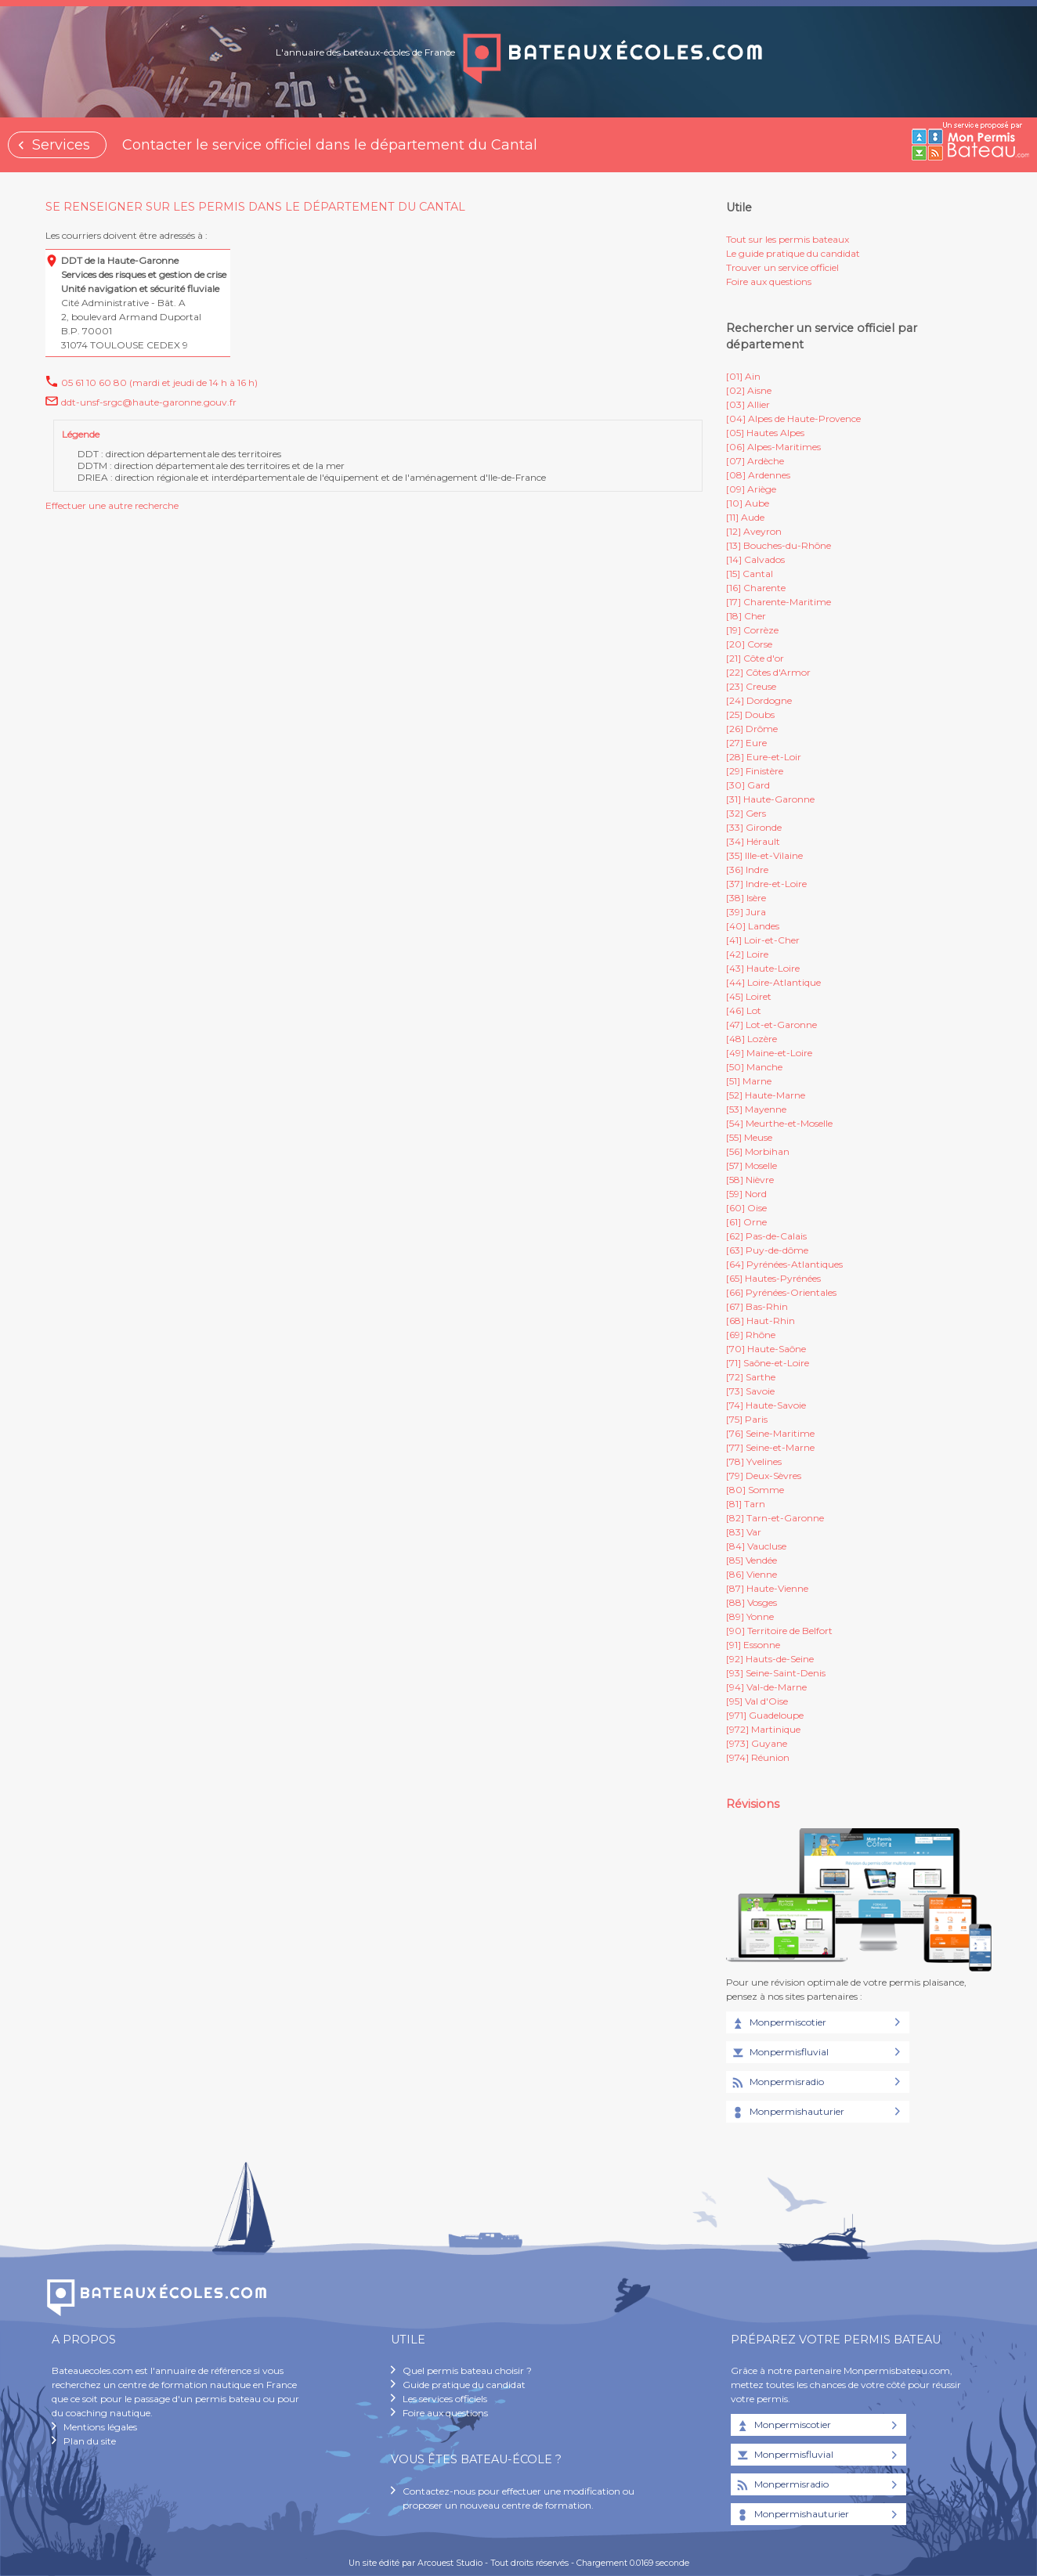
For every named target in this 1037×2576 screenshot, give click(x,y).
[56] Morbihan (757, 1151)
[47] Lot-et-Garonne (771, 1024)
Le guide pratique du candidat (793, 253)
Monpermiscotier (778, 2023)
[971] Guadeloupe (765, 1715)
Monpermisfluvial (779, 2053)
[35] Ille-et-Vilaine (764, 855)
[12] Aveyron (754, 531)
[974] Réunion (757, 1757)
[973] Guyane (756, 1743)
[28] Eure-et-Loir (763, 757)
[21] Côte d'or (755, 658)
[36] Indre (747, 869)
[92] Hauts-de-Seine (770, 1659)
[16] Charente (756, 587)
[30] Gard (748, 785)
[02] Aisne (748, 390)
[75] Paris (747, 1419)
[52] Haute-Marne (765, 1095)
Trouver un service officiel (782, 267)
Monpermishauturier (787, 2112)
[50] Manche (754, 1067)
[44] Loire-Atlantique (773, 982)
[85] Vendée (751, 1560)
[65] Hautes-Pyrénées (773, 1278)
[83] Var (743, 1532)
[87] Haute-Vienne (767, 1588)
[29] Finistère (754, 771)
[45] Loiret (748, 996)
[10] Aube (747, 503)
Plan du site (89, 2441)
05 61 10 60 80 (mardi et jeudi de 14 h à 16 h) (159, 382)
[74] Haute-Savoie (766, 1405)
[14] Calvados (755, 559)
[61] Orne (746, 1222)
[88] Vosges (751, 1602)
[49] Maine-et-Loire (769, 1053)
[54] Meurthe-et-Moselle (779, 1123)
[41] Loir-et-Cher (763, 940)
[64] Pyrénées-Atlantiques (784, 1264)
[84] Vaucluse (756, 1546)
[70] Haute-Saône (766, 1349)
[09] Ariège (751, 489)
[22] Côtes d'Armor (768, 672)
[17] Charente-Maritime (778, 602)
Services (61, 144)
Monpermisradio (777, 2083)
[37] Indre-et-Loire (766, 883)
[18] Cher (746, 616)
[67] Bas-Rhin (757, 1306)
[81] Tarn (745, 1504)
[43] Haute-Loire (763, 968)
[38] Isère (746, 898)
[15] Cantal (749, 573)
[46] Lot (743, 1010)
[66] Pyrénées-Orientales (781, 1292)
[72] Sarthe (750, 1377)
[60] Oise (746, 1208)
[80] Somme (755, 1489)
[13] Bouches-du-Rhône (778, 545)
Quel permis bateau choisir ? (467, 2370)
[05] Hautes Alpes (765, 432)
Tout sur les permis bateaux (787, 239)
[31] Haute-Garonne (770, 799)
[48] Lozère (751, 1038)
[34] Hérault (753, 841)
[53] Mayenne (756, 1109)
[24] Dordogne (759, 700)
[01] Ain (743, 376)
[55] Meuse (749, 1137)
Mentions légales (100, 2427)
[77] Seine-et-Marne (770, 1447)
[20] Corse (749, 644)
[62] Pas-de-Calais (766, 1236)
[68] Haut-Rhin (760, 1320)
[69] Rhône (750, 1334)
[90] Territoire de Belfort (779, 1630)
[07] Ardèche (755, 461)
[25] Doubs (750, 714)
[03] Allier (748, 404)
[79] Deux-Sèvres (763, 1475)
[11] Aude (745, 517)
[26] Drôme (752, 728)
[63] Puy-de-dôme (767, 1250)
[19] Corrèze (752, 630)
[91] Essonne (753, 1645)
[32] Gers (746, 813)
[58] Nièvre (750, 1179)
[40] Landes (752, 926)
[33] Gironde (754, 827)
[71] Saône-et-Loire (767, 1363)
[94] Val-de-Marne (766, 1687)
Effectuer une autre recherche (112, 505)
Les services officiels (445, 2399)
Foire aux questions (768, 281)
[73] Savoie (750, 1391)
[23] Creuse (751, 686)
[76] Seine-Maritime (770, 1433)
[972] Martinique (763, 1729)
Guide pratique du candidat (464, 2384)
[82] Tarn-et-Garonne (775, 1518)
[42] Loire (747, 954)
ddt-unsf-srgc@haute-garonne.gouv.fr (149, 402)
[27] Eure (746, 743)
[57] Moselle (751, 1165)
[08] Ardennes (758, 475)
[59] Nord (746, 1194)
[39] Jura (746, 912)
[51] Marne (748, 1081)
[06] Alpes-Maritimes (773, 447)
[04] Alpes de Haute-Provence (793, 418)
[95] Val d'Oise (757, 1701)
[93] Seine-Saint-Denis (776, 1673)
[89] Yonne (750, 1616)
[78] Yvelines (754, 1461)
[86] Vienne (751, 1574)
